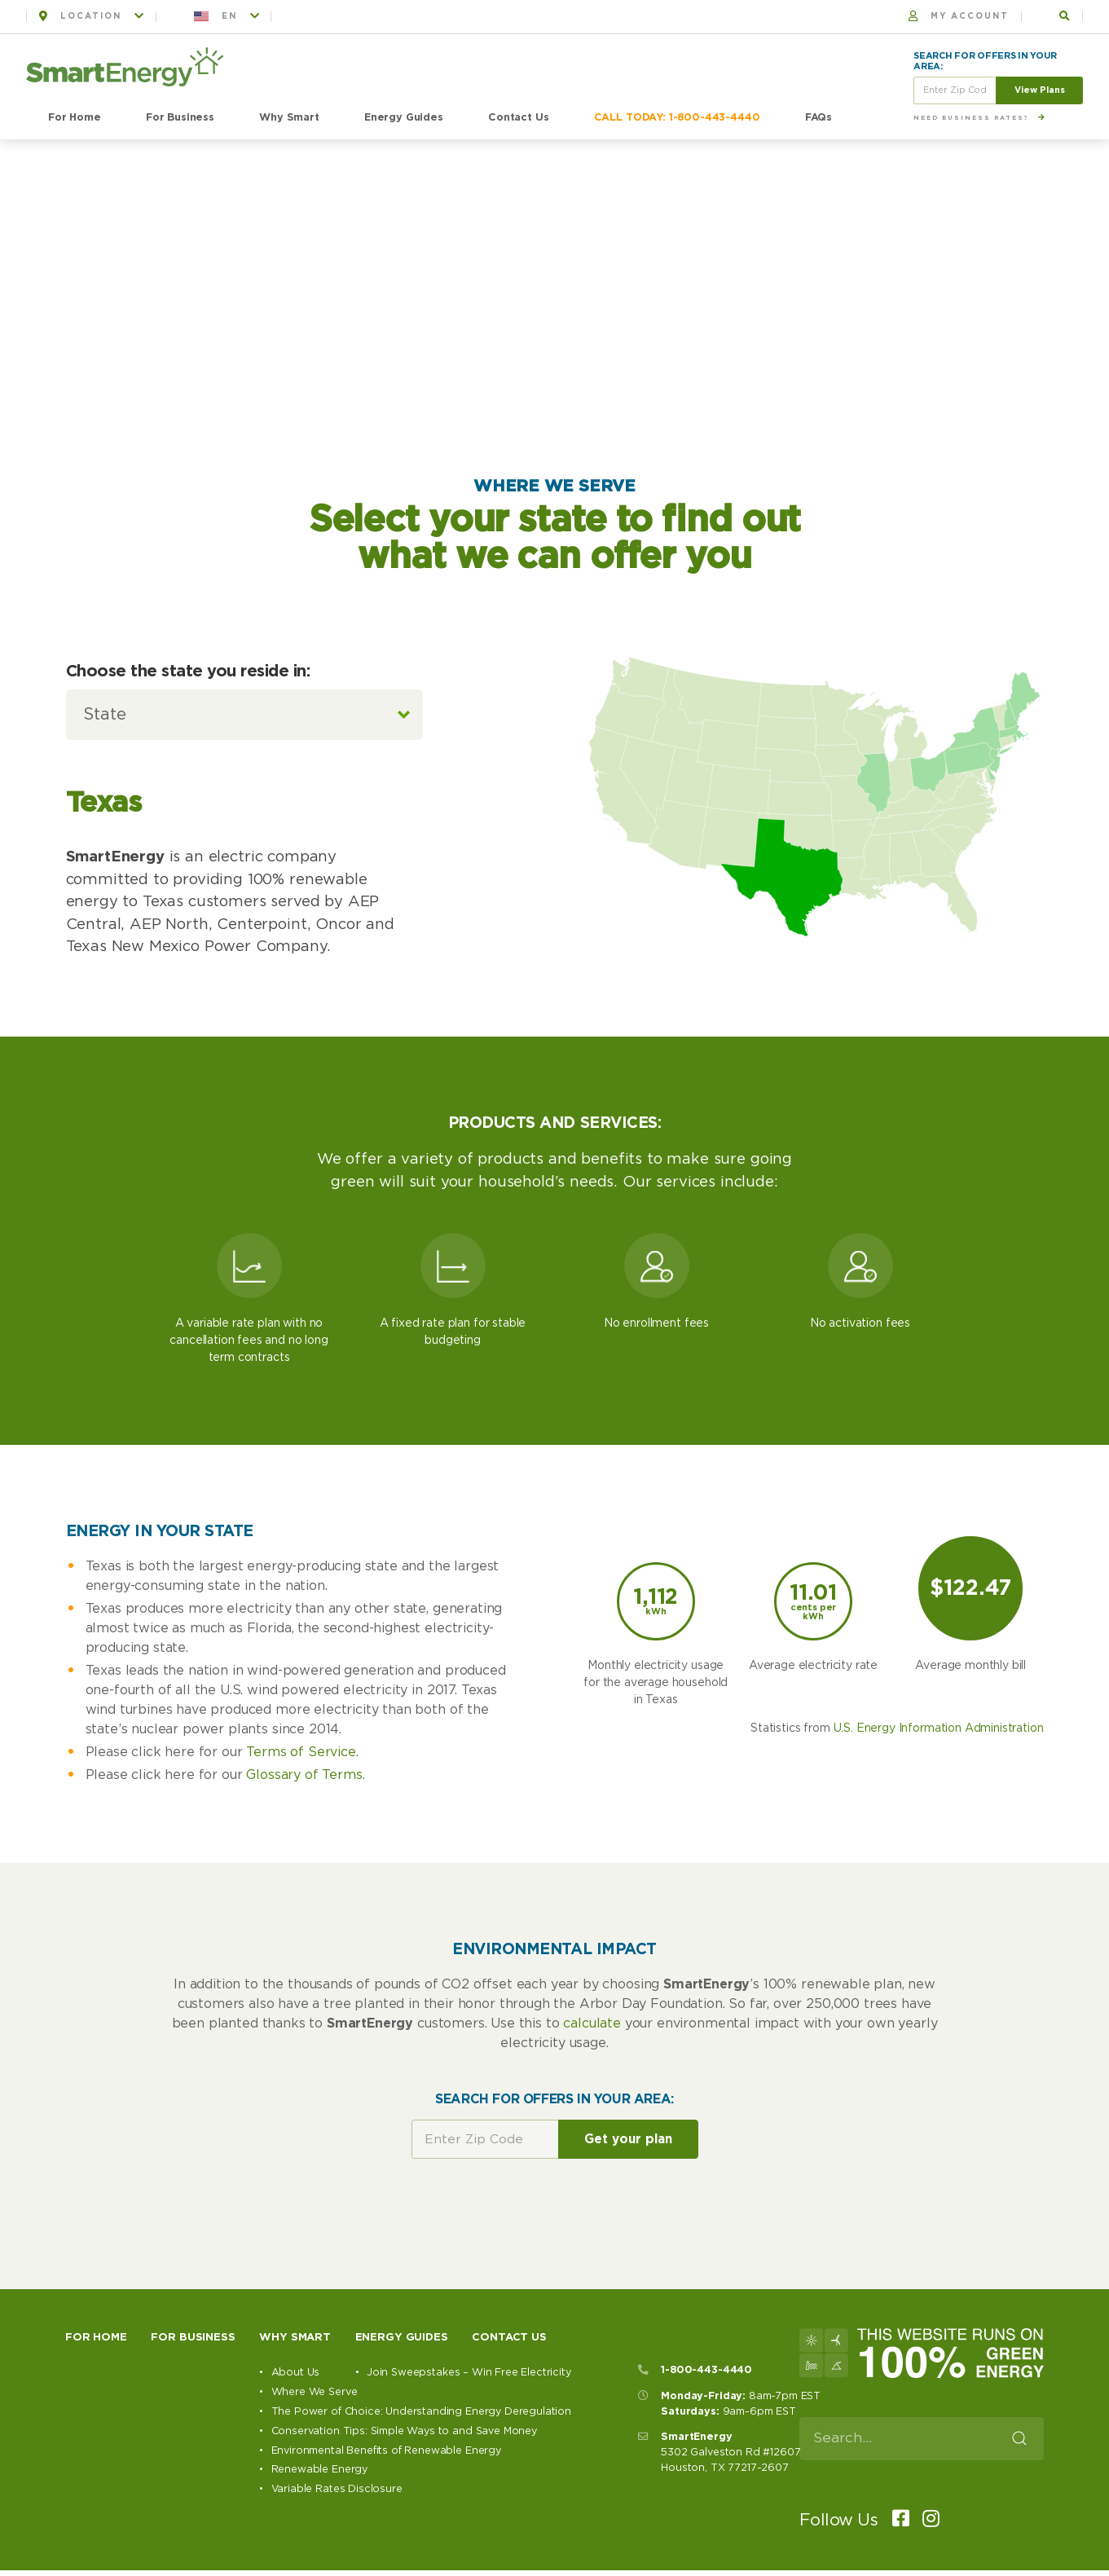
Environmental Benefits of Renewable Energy (386, 2451)
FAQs (818, 117)
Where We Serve (314, 2392)
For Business (180, 117)
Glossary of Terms (304, 1774)
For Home (74, 117)
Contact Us (518, 117)
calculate (592, 2023)
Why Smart (289, 117)
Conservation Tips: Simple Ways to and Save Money (404, 2431)
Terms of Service (300, 1752)
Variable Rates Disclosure (337, 2489)
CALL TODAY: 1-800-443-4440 (677, 117)
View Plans (1039, 90)
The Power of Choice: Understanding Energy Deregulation (421, 2411)
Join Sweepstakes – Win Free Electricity (469, 2372)
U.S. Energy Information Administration (939, 1728)
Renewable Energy (319, 2469)
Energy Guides (403, 117)
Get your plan (628, 2139)
